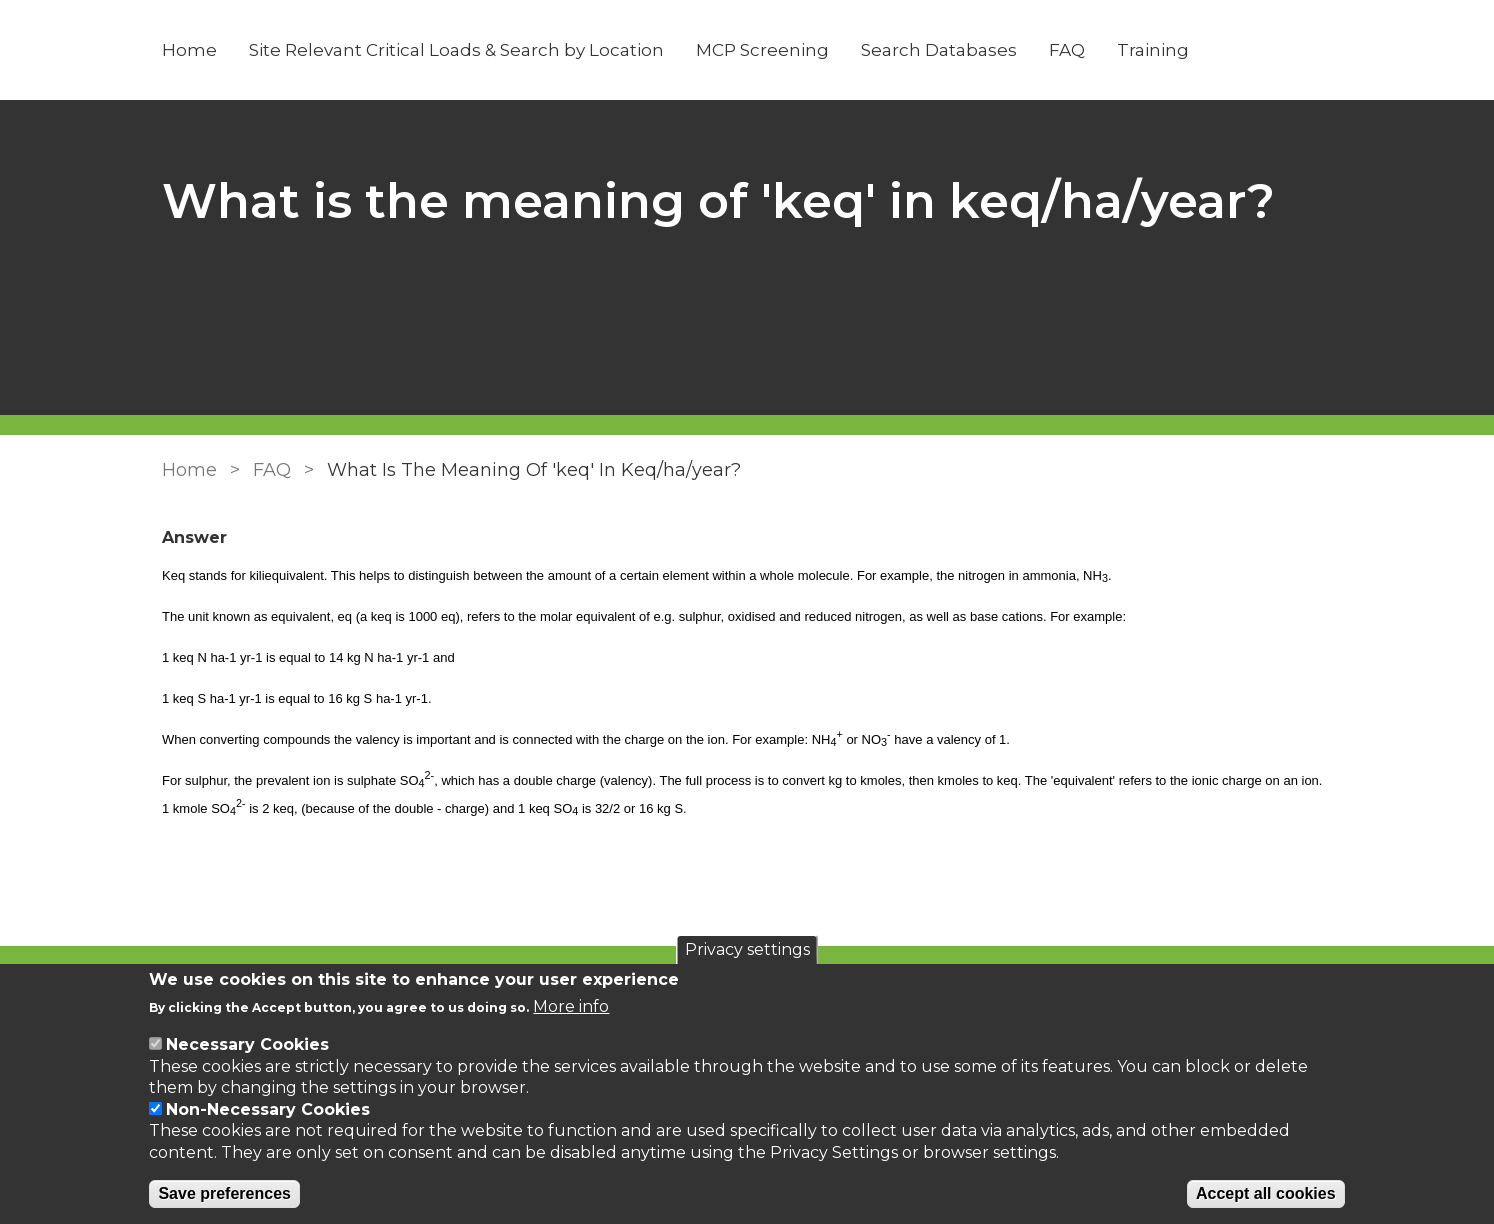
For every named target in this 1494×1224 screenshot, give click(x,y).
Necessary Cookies (247, 1044)
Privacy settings (747, 949)
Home (189, 50)
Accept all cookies (1266, 1193)
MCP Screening (762, 50)
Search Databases (939, 50)
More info (571, 1006)
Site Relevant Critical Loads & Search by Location (456, 50)
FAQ (1067, 50)
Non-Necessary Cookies (268, 1109)
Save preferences (224, 1193)
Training (1153, 50)
